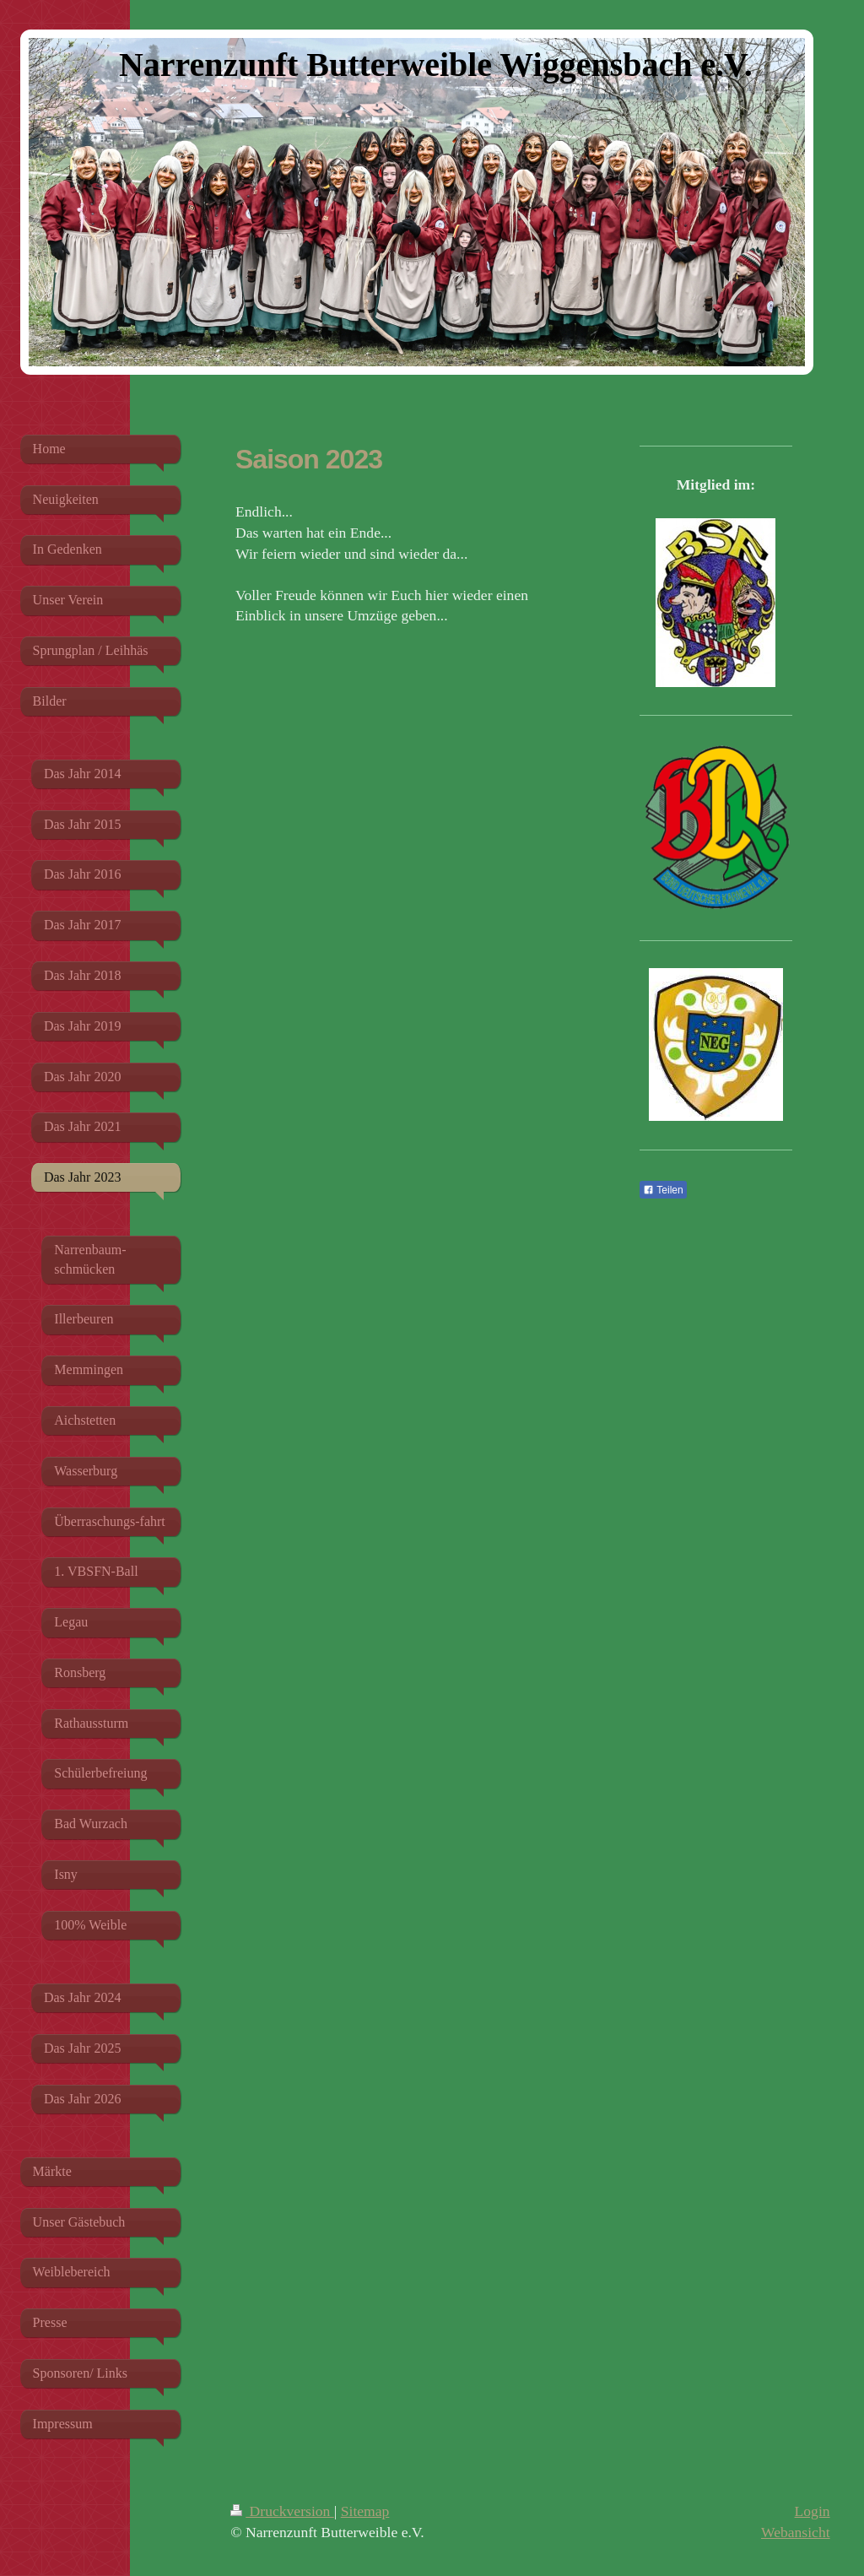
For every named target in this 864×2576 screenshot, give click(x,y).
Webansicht (795, 2532)
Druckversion (282, 2511)
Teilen (663, 1190)
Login (812, 2511)
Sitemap (365, 2511)
